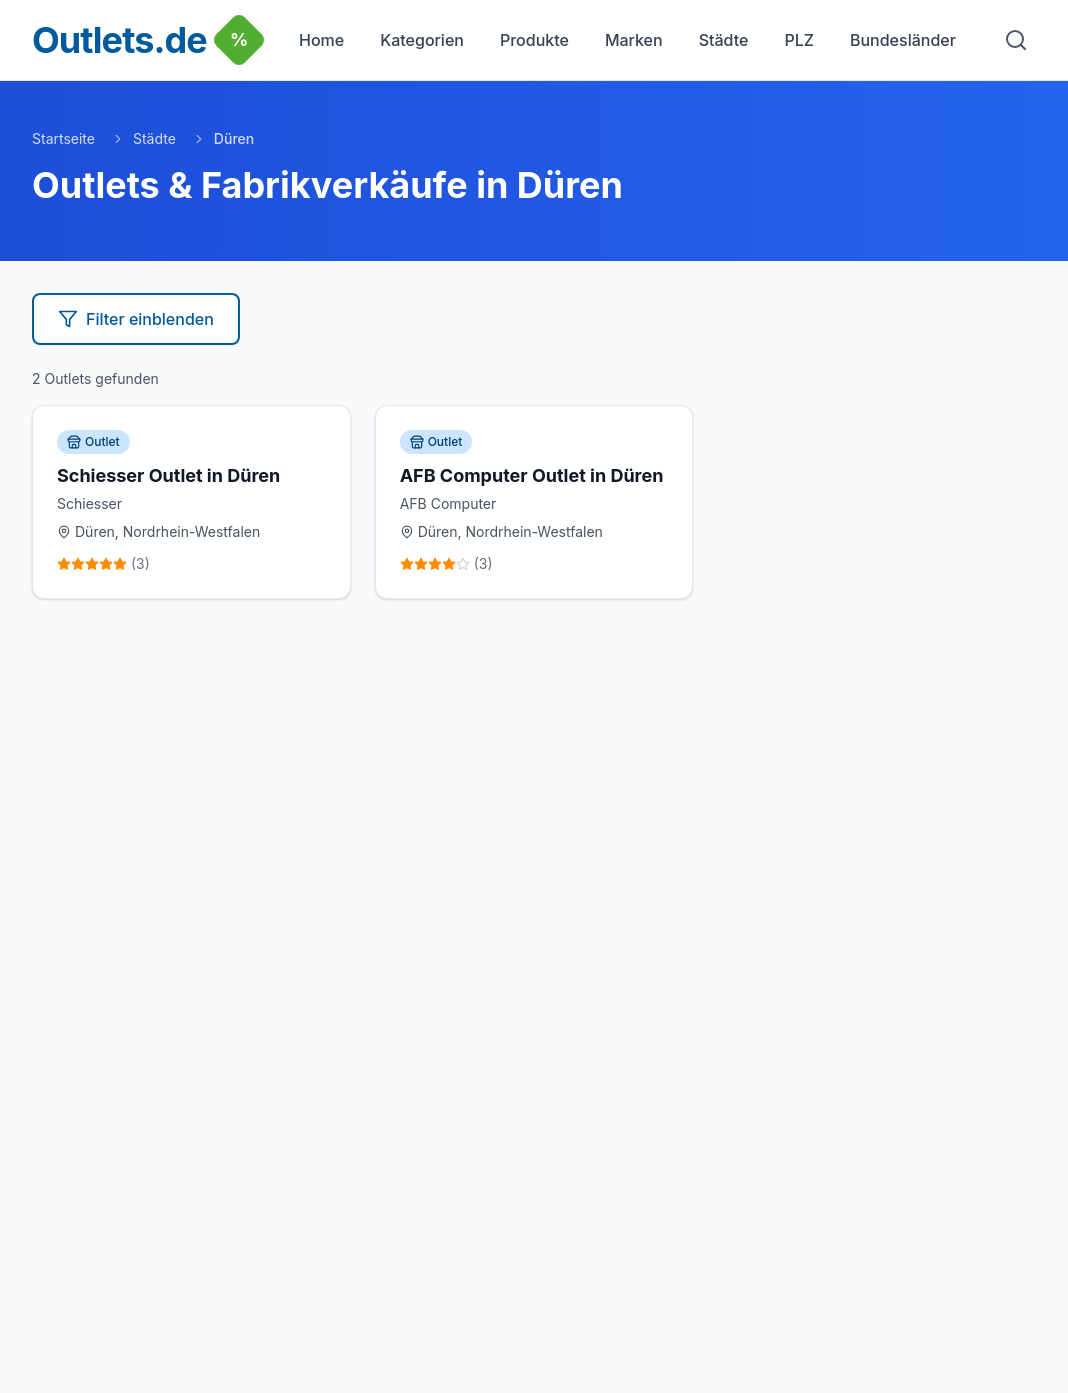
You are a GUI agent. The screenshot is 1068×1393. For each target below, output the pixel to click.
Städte (724, 40)
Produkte (534, 40)
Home (321, 40)
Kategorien (422, 40)
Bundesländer (903, 40)
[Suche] (1016, 40)
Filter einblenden (136, 319)
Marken (634, 40)
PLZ (799, 40)
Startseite (63, 138)
